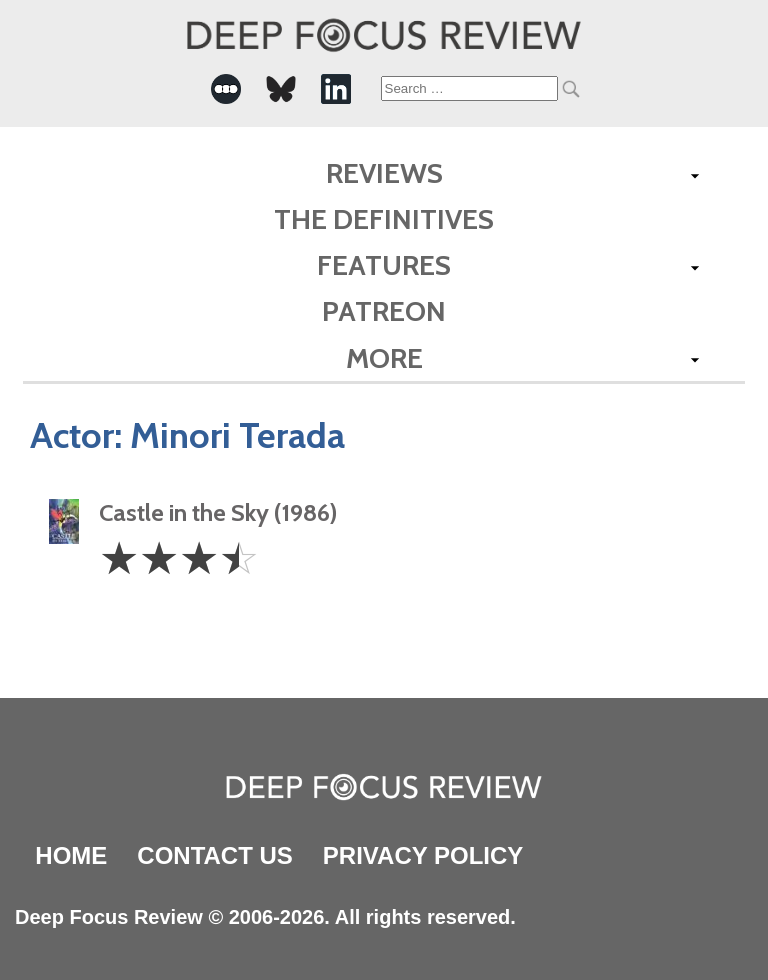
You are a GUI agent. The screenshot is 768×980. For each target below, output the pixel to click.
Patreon (384, 311)
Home (71, 855)
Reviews (384, 173)
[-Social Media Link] (226, 89)
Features (384, 265)
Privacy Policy (423, 855)
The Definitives (384, 219)
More (384, 358)
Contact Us (215, 855)
